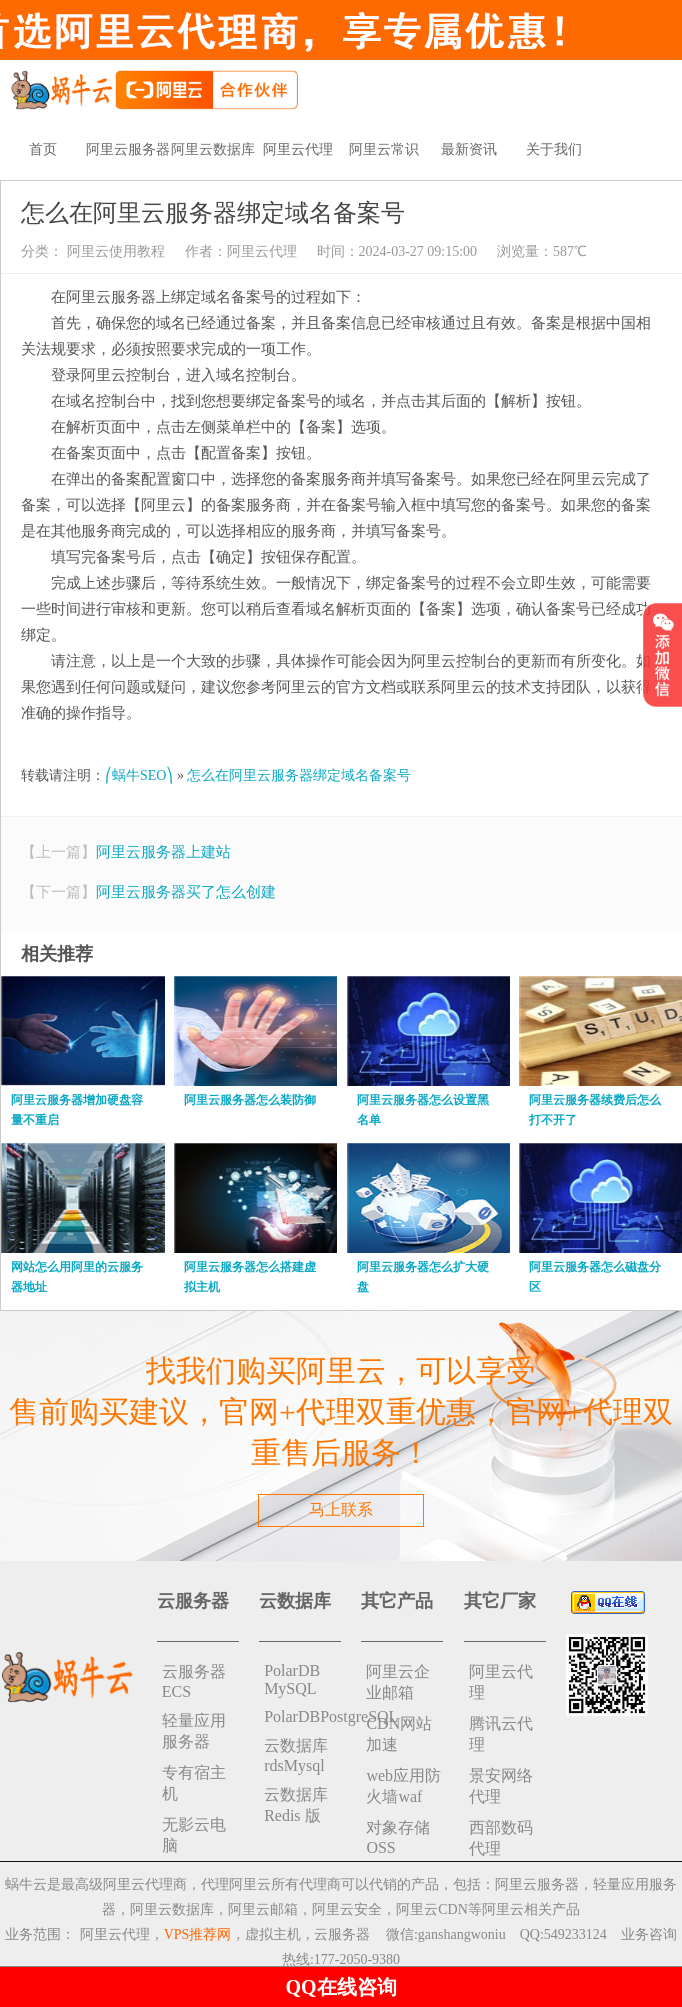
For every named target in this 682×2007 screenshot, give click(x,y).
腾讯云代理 (501, 1734)
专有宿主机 (194, 1783)
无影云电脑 (194, 1835)
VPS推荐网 (198, 1934)
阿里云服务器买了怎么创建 (186, 892)
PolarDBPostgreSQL (302, 1716)
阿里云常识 (384, 149)
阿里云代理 (298, 149)
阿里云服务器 (128, 149)
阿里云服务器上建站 (163, 852)
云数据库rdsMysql (296, 1755)
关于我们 (554, 149)
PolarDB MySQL (292, 1679)
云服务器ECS (194, 1681)
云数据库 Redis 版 (296, 1805)
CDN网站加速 (399, 1734)
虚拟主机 (273, 1934)
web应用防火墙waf (403, 1786)
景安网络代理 (501, 1786)
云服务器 (342, 1934)
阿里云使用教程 (114, 251)
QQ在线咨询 (340, 1987)
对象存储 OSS (398, 1837)
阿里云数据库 (213, 149)
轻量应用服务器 (194, 1731)
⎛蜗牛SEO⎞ (139, 775)
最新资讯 (469, 149)
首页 (43, 149)
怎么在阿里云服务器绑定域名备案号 (299, 775)
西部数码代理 (501, 1838)
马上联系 (341, 1509)
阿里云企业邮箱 (398, 1682)
